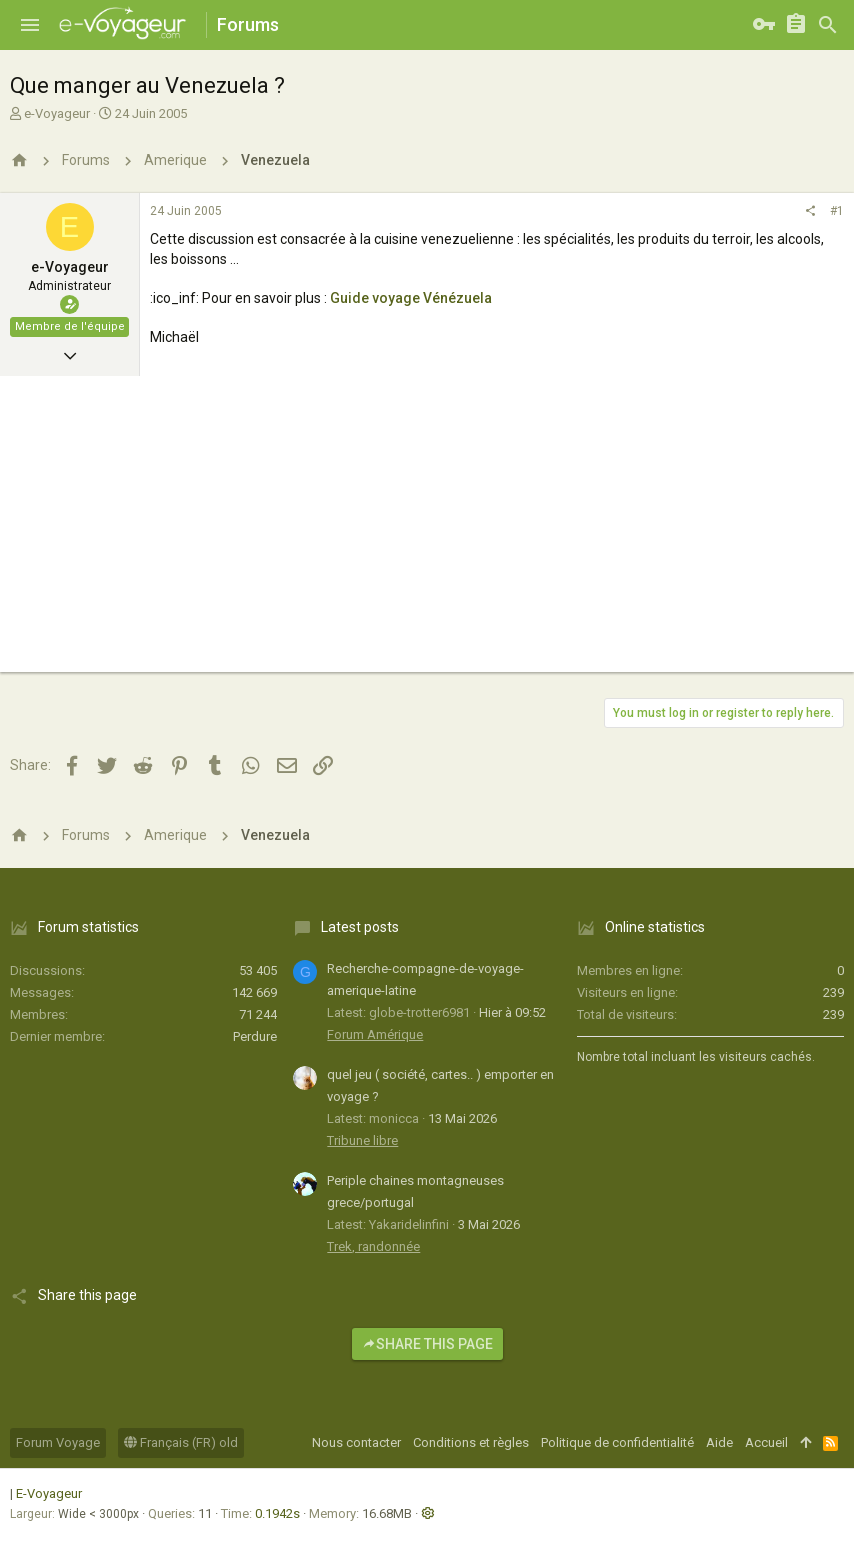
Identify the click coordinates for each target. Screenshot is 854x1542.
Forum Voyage (58, 1442)
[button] (30, 25)
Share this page (427, 1344)
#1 (837, 211)
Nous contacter (356, 1442)
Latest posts (360, 927)
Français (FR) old (181, 1442)
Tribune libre (362, 1140)
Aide (719, 1442)
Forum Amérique (375, 1034)
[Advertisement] (427, 532)
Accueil (766, 1442)
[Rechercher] (828, 25)
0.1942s (277, 1513)
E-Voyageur (49, 1493)
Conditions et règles (471, 1442)
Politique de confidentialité (617, 1442)
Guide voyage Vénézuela (411, 298)
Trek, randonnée (373, 1246)
